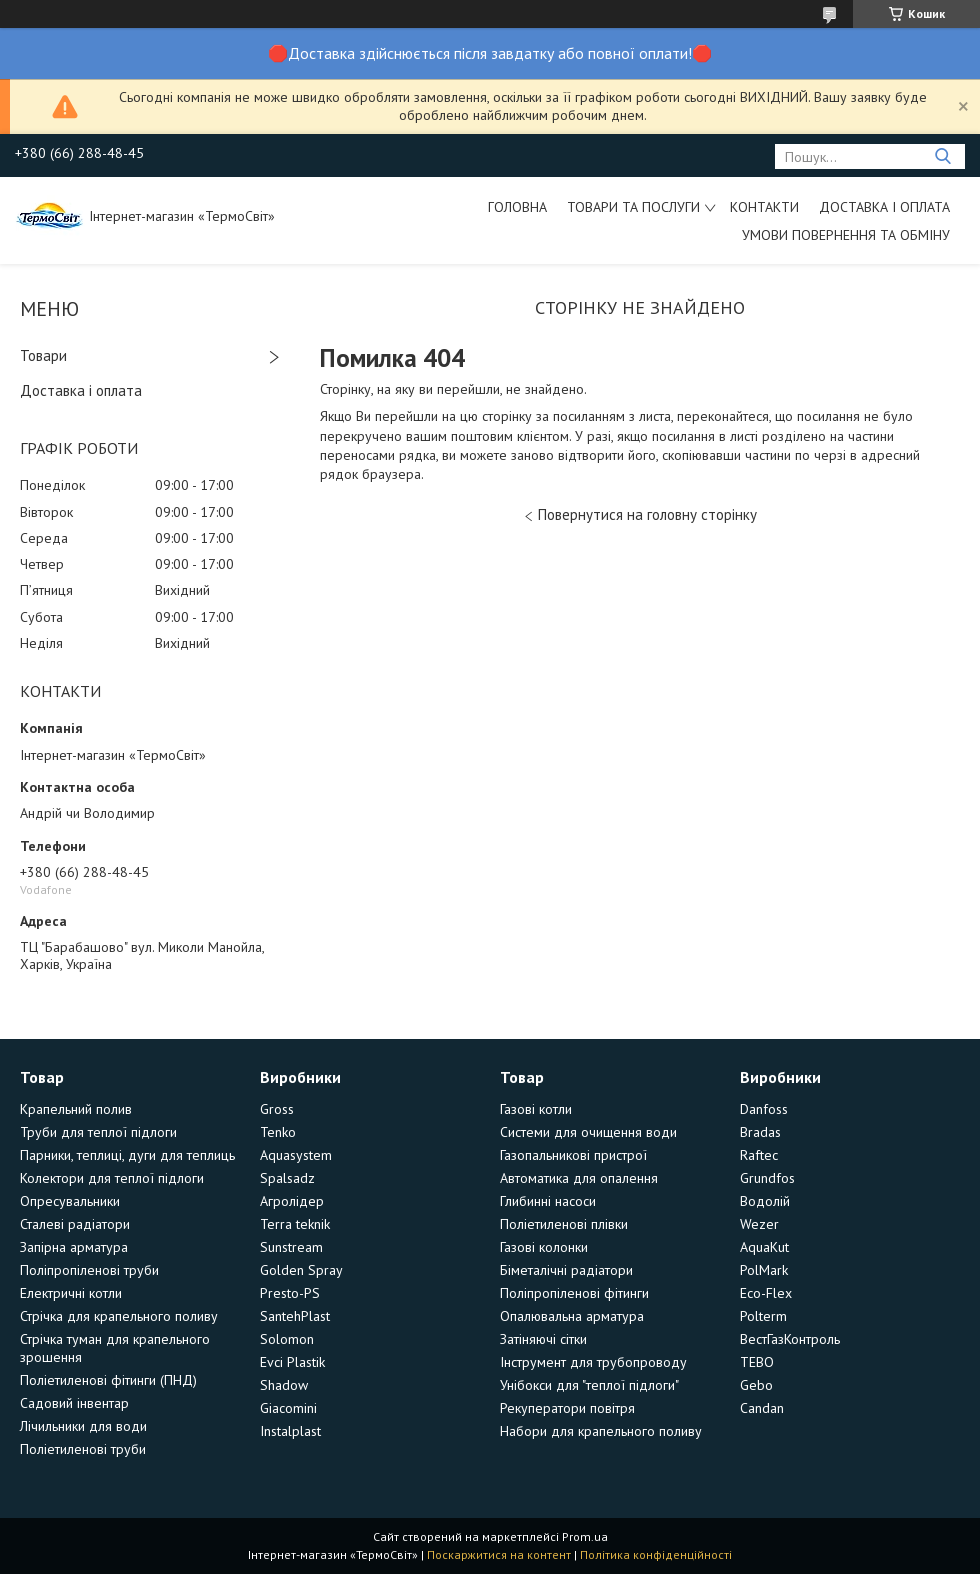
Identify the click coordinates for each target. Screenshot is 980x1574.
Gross (277, 1109)
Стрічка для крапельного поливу (119, 1316)
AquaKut (764, 1247)
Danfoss (764, 1109)
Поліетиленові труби (83, 1449)
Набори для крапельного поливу (601, 1431)
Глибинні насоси (548, 1201)
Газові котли (536, 1109)
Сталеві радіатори (75, 1224)
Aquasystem (296, 1155)
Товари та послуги (633, 207)
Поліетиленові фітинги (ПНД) (108, 1380)
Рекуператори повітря (567, 1408)
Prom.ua (585, 1536)
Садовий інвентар (74, 1403)
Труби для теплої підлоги (98, 1132)
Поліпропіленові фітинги (574, 1293)
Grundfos (767, 1178)
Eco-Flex (766, 1293)
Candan (762, 1408)
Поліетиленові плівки (564, 1224)
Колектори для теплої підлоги (112, 1178)
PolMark (764, 1270)
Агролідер (292, 1201)
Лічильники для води (83, 1426)
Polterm (763, 1316)
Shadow (284, 1385)
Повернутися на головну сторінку (647, 514)
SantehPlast (295, 1316)
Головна (517, 207)
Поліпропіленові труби (89, 1270)
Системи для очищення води (588, 1132)
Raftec (759, 1155)
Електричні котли (71, 1293)
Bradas (760, 1132)
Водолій (765, 1201)
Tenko (278, 1132)
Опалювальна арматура (572, 1316)
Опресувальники (70, 1201)
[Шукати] (942, 156)
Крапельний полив (76, 1109)
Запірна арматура (74, 1247)
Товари (43, 355)
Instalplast (290, 1431)
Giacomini (288, 1408)
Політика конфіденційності (656, 1554)
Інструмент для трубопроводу (593, 1362)
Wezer (759, 1224)
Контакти (764, 207)
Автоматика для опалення (579, 1178)
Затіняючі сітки (543, 1339)
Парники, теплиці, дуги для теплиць (127, 1155)
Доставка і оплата (884, 207)
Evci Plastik (292, 1362)
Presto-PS (290, 1293)
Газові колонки (544, 1247)
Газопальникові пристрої (573, 1155)
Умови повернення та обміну (846, 235)
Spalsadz (287, 1178)
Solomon (287, 1339)
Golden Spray (301, 1270)
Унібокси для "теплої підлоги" (589, 1385)
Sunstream (291, 1247)
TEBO (757, 1362)
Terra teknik (295, 1224)
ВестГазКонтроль (790, 1339)
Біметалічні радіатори (566, 1270)
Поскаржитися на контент (499, 1554)
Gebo (756, 1385)
